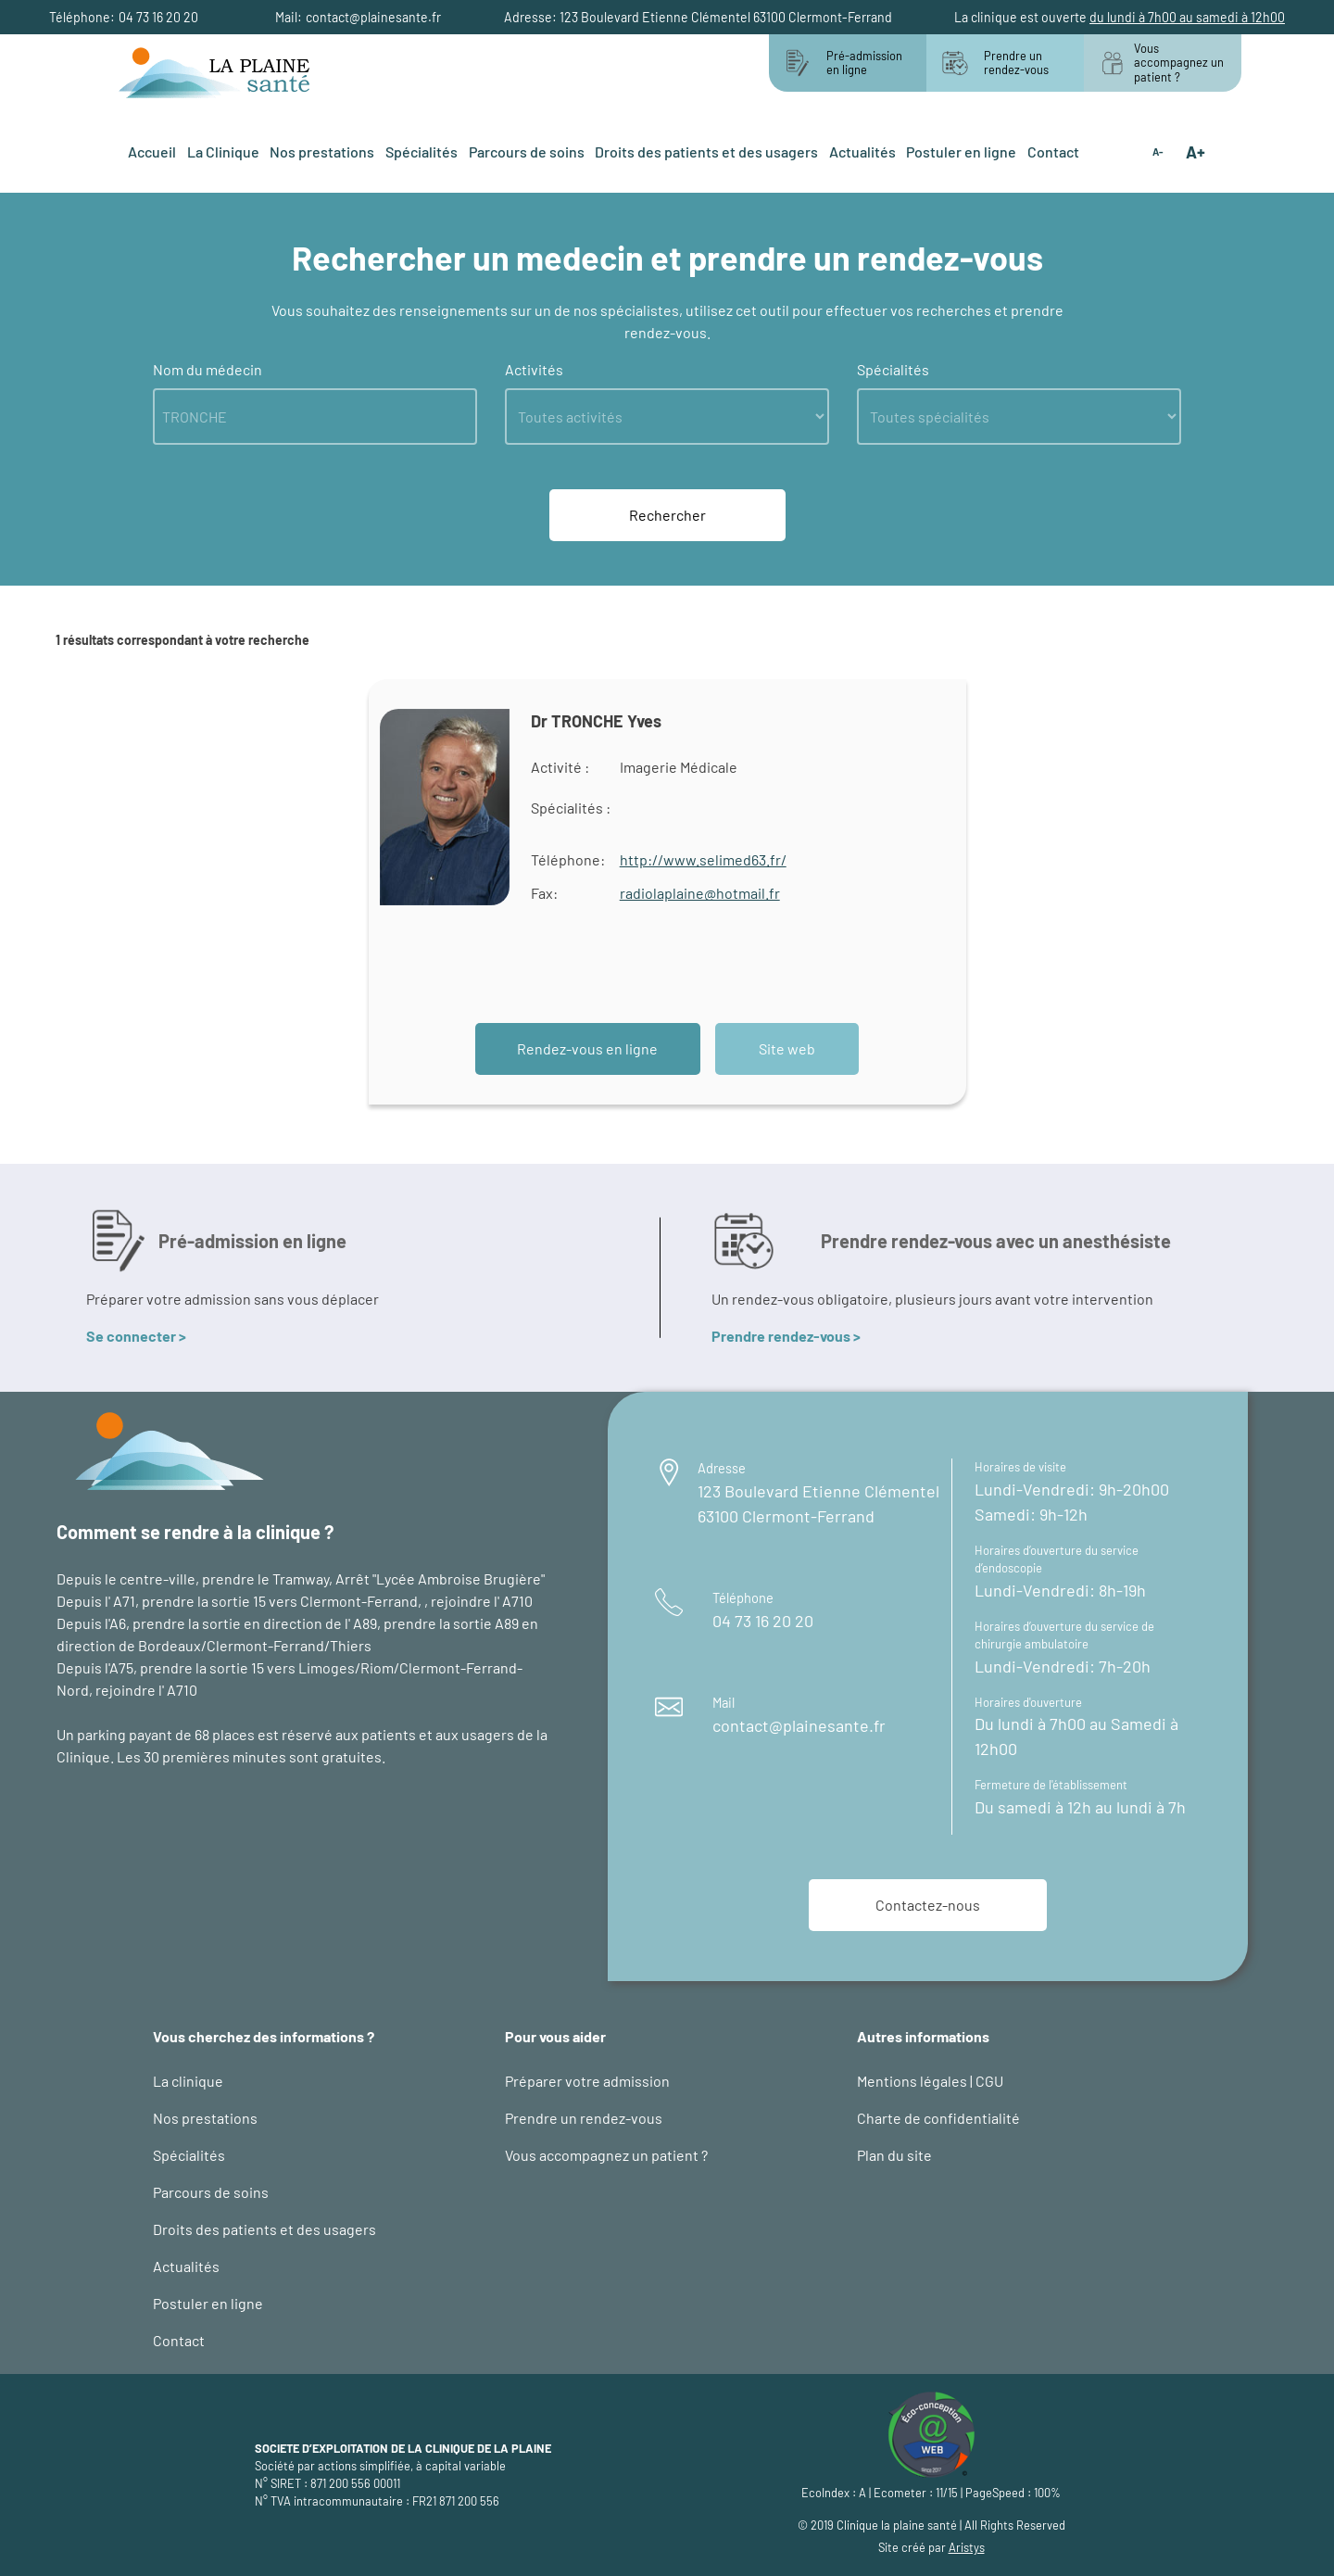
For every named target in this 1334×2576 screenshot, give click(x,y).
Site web (787, 1048)
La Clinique (223, 151)
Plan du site (894, 2155)
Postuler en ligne (961, 151)
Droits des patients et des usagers (706, 151)
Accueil (152, 151)
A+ (1195, 152)
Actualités (862, 151)
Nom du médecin (207, 369)
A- (1158, 152)
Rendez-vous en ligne (587, 1048)
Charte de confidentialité (938, 2118)
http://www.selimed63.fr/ (703, 859)
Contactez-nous (927, 1904)
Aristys (967, 2547)
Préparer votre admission (587, 2081)
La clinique (188, 2081)
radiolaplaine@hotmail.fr (700, 893)
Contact (1053, 151)
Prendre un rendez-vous (583, 2118)
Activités (534, 369)
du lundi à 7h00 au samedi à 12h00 (1187, 17)
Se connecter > (136, 1336)
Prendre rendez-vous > (786, 1336)
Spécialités (421, 151)
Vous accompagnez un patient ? (606, 2155)
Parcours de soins (527, 151)
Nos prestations (322, 151)
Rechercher (667, 515)
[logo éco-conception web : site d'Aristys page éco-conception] (931, 2432)
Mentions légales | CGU (930, 2081)
